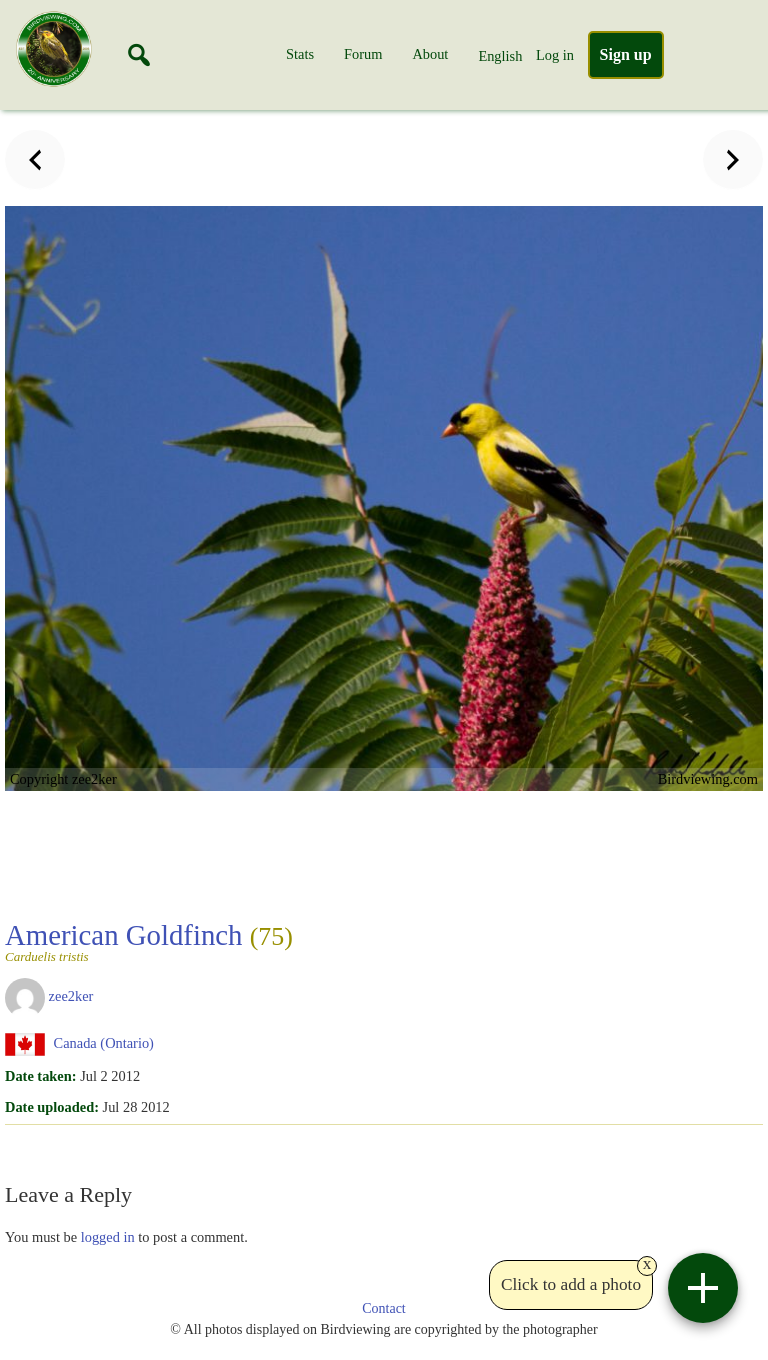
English (500, 56)
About (430, 54)
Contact (384, 1308)
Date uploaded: (52, 1107)
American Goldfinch (149, 941)
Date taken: (41, 1076)
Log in (555, 55)
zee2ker (71, 996)
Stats (300, 54)
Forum (363, 54)
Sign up (626, 54)
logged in (108, 1237)
